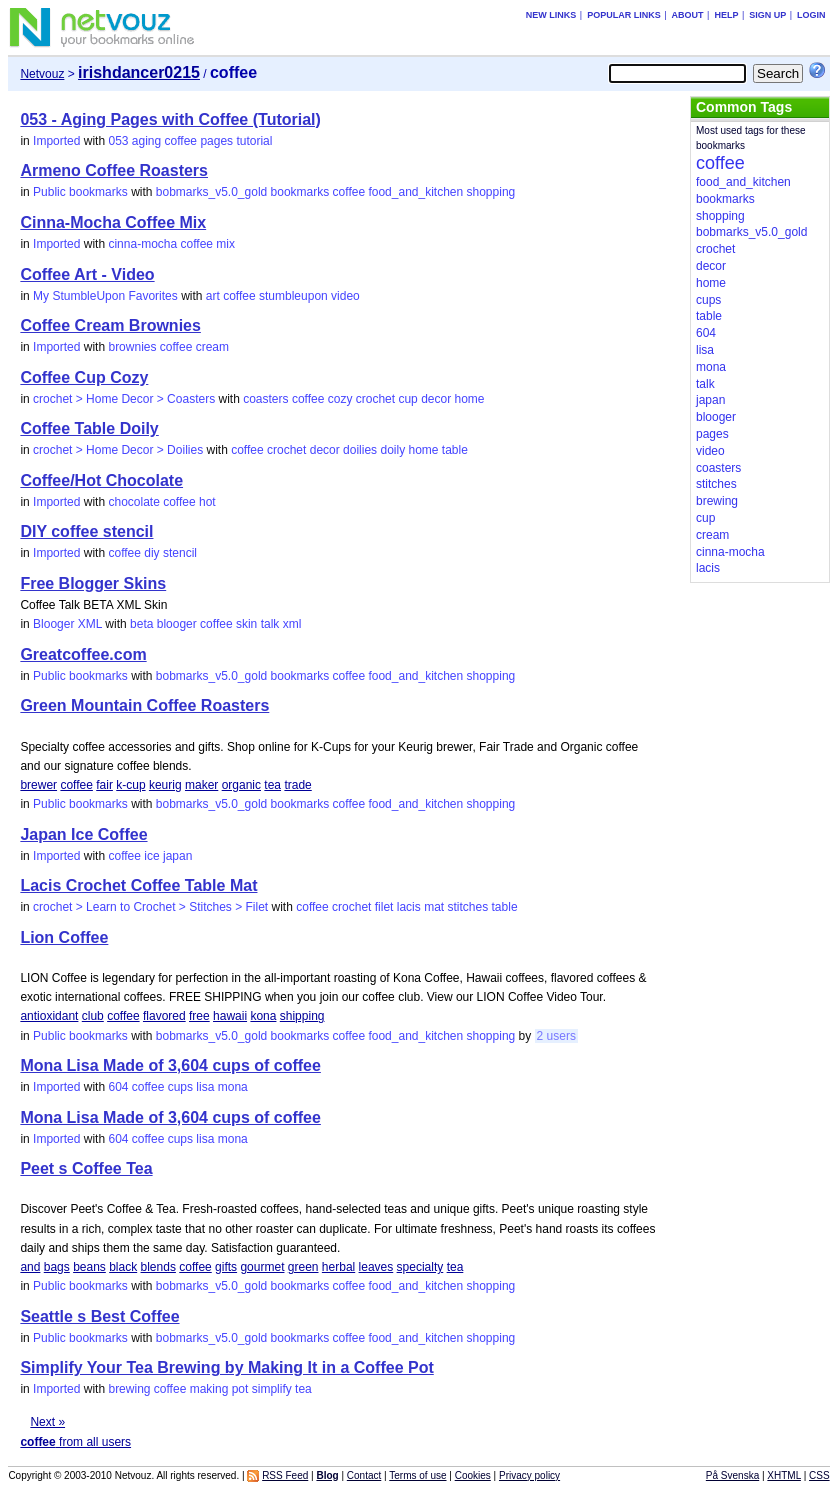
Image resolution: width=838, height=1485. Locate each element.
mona (233, 1087)
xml (292, 624)
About (688, 15)
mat (434, 907)
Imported (56, 141)
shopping (491, 192)
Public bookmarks (80, 192)
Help (726, 15)
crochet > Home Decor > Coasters (124, 399)
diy (151, 553)
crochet (375, 399)
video (345, 296)
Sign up (767, 15)
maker (201, 785)
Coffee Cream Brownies (110, 325)
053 (118, 141)
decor (436, 399)
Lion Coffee (64, 937)
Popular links (624, 15)
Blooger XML (67, 624)
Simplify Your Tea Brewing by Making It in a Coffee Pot (226, 1367)
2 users (556, 1036)
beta (141, 624)
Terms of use (417, 1475)
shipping (302, 1016)
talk (270, 624)
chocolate (133, 502)
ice (151, 856)
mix (225, 244)
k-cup (130, 785)
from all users (75, 1442)
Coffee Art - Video (87, 274)
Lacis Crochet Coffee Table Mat (138, 885)
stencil (180, 553)
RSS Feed (285, 1475)
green (303, 1267)
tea (272, 785)
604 (118, 1087)
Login (811, 15)
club (93, 1016)
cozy (340, 399)
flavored (164, 1016)
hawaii (230, 1016)
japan (177, 856)
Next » (47, 1422)
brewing (129, 1389)
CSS (819, 1475)
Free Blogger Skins (93, 583)
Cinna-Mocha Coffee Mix (113, 222)
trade (297, 785)
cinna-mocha (142, 244)
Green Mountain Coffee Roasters (144, 705)
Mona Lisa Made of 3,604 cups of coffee (170, 1065)
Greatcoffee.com (83, 654)
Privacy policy (529, 1475)
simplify (272, 1389)
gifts (226, 1267)
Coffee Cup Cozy (84, 377)
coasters (265, 399)
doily (392, 450)
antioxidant (49, 1016)
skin (246, 624)
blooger (177, 624)
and (30, 1267)
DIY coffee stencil (86, 531)
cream (212, 347)
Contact (364, 1475)
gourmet (262, 1267)
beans (89, 1267)
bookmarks (300, 192)
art (213, 296)
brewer (38, 785)
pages (216, 141)
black (123, 1267)
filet (384, 907)
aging (146, 141)
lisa (205, 1087)
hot (207, 502)
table (455, 450)
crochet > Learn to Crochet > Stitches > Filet (150, 907)
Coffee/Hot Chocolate (101, 480)
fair (104, 785)
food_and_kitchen (415, 192)
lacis (409, 907)
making (209, 1389)
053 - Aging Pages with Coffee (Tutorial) (170, 119)
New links (551, 15)
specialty (420, 1267)
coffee (181, 141)
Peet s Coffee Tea (86, 1168)
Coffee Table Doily (89, 428)
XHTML (784, 1475)
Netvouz (42, 74)
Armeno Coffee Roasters (114, 170)
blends (158, 1267)
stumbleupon (293, 296)
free (199, 1016)
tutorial (254, 141)
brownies (132, 347)
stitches (468, 907)
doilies (360, 450)
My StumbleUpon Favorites (105, 296)
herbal (338, 1267)
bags (57, 1267)
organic (241, 785)
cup (407, 399)
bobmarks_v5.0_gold (211, 192)
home (470, 399)
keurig (165, 785)
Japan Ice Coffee (83, 834)
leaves (376, 1267)
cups (180, 1087)
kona (263, 1016)
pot (240, 1389)
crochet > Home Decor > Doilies (118, 450)
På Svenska (732, 1475)
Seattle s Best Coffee (99, 1316)
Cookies (473, 1475)
